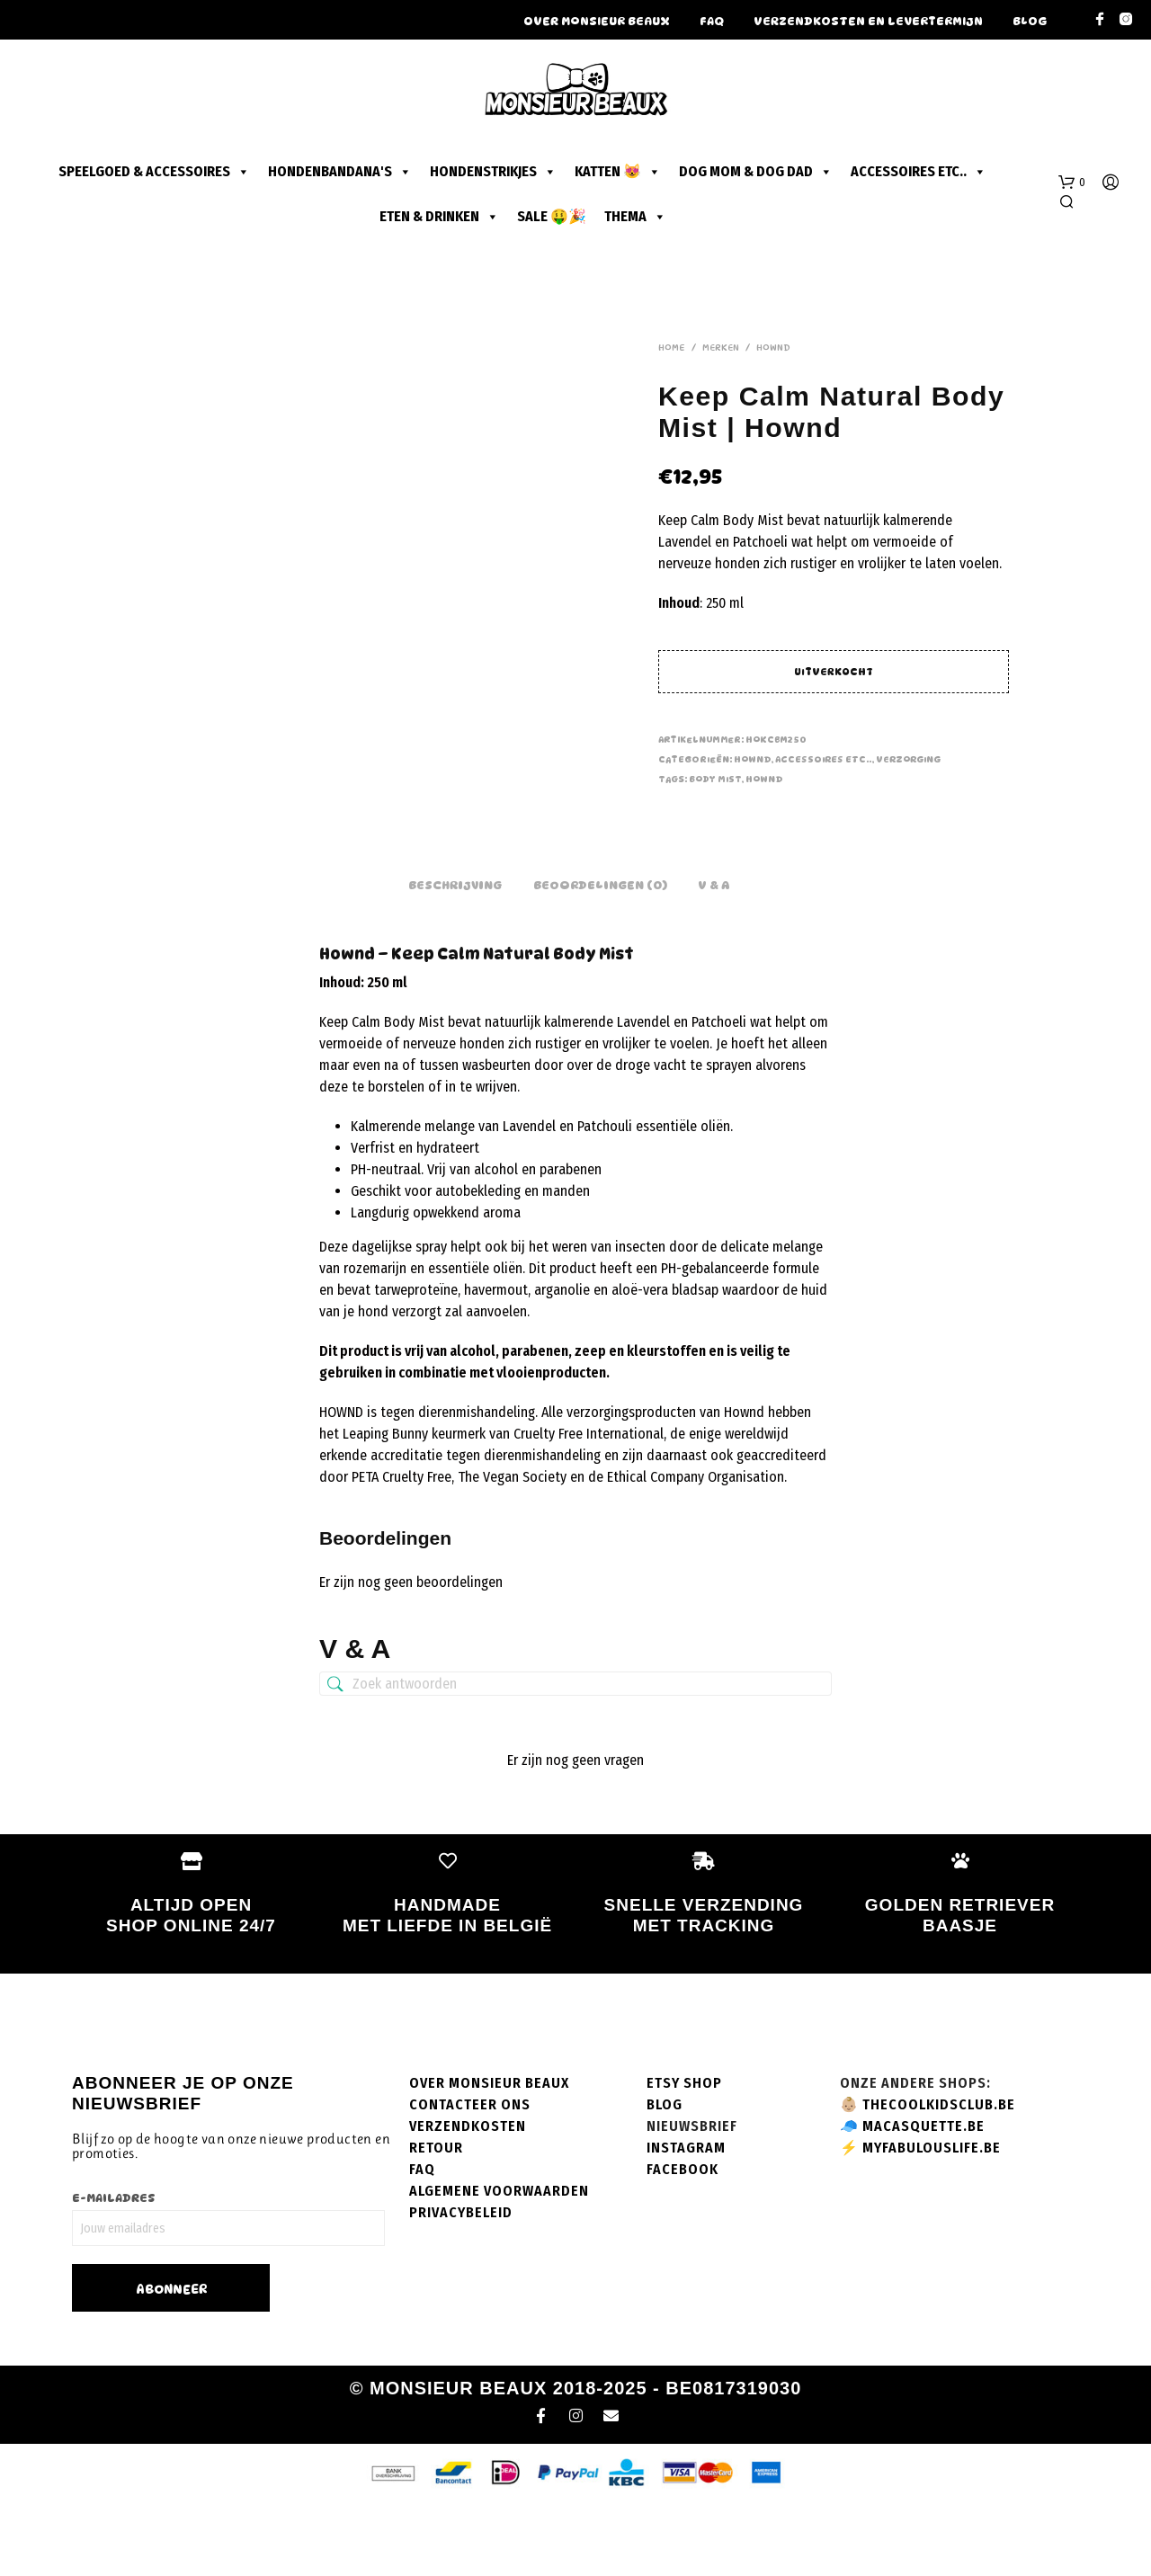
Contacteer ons (470, 2177)
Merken (720, 347)
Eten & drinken (439, 216)
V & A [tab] (714, 957)
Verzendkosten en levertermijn (868, 20)
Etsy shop (684, 2155)
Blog (1030, 20)
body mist (715, 778)
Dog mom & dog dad (756, 171)
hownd (763, 778)
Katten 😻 (618, 171)
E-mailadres (114, 2270)
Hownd (773, 347)
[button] (1071, 183)
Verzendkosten (467, 2198)
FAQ (712, 20)
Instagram (686, 2220)
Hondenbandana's (340, 171)
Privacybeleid (461, 2285)
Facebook (682, 2242)
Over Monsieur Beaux (596, 20)
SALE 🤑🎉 (551, 216)
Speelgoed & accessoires (154, 171)
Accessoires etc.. (918, 171)
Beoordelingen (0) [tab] (600, 957)
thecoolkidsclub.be (938, 2177)
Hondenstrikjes (493, 171)
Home (671, 347)
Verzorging (908, 758)
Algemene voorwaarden (499, 2263)
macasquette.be (923, 2198)
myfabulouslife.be (931, 2220)
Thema (635, 216)
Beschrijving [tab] (455, 957)
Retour (436, 2220)
